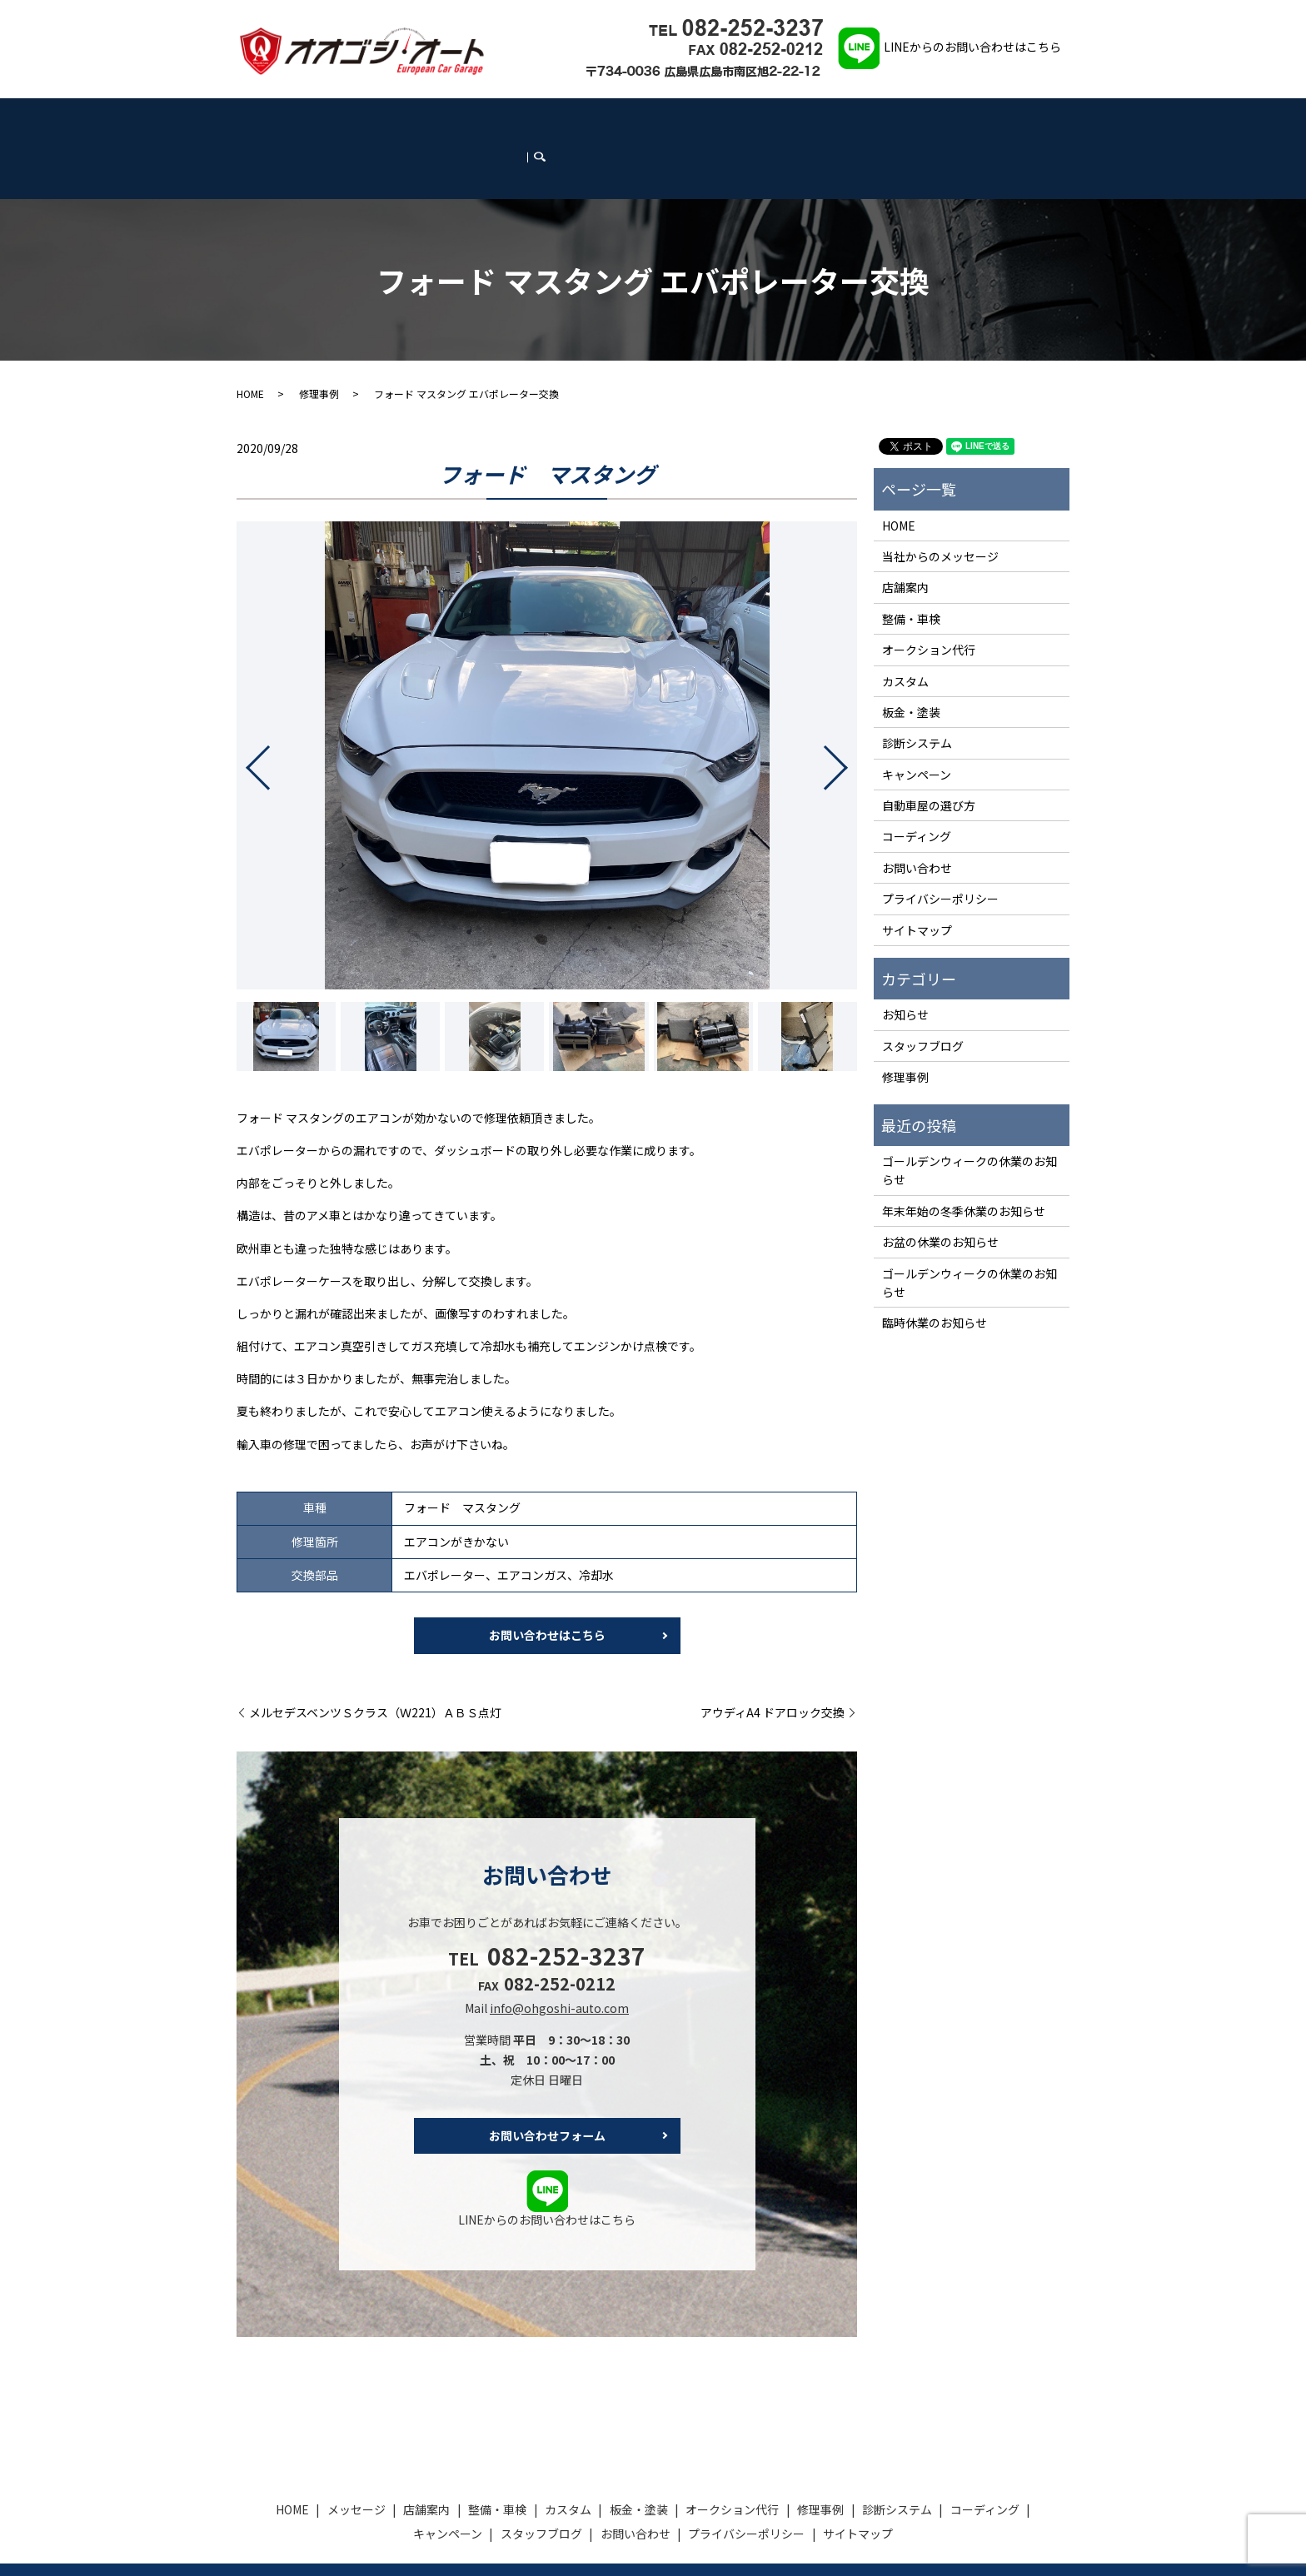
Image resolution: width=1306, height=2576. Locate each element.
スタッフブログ (928, 118)
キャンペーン (855, 118)
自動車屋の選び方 (928, 746)
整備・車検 (416, 118)
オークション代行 (596, 118)
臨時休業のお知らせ (934, 1264)
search (1058, 117)
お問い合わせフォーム (547, 2080)
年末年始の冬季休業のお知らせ (963, 1152)
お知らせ (905, 956)
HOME (263, 118)
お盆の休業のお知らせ (940, 1182)
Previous (244, 702)
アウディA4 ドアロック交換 (772, 1656)
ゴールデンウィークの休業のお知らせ (969, 1111)
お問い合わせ (1001, 118)
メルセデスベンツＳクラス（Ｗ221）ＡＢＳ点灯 (375, 1656)
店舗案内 (363, 118)
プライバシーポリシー (940, 839)
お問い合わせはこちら (547, 1577)
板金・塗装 (522, 118)
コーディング (788, 118)
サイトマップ (917, 871)
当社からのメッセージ (940, 497)
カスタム (469, 118)
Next (849, 702)
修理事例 (663, 118)
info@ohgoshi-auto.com (559, 1951)
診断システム (721, 118)
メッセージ (311, 118)
